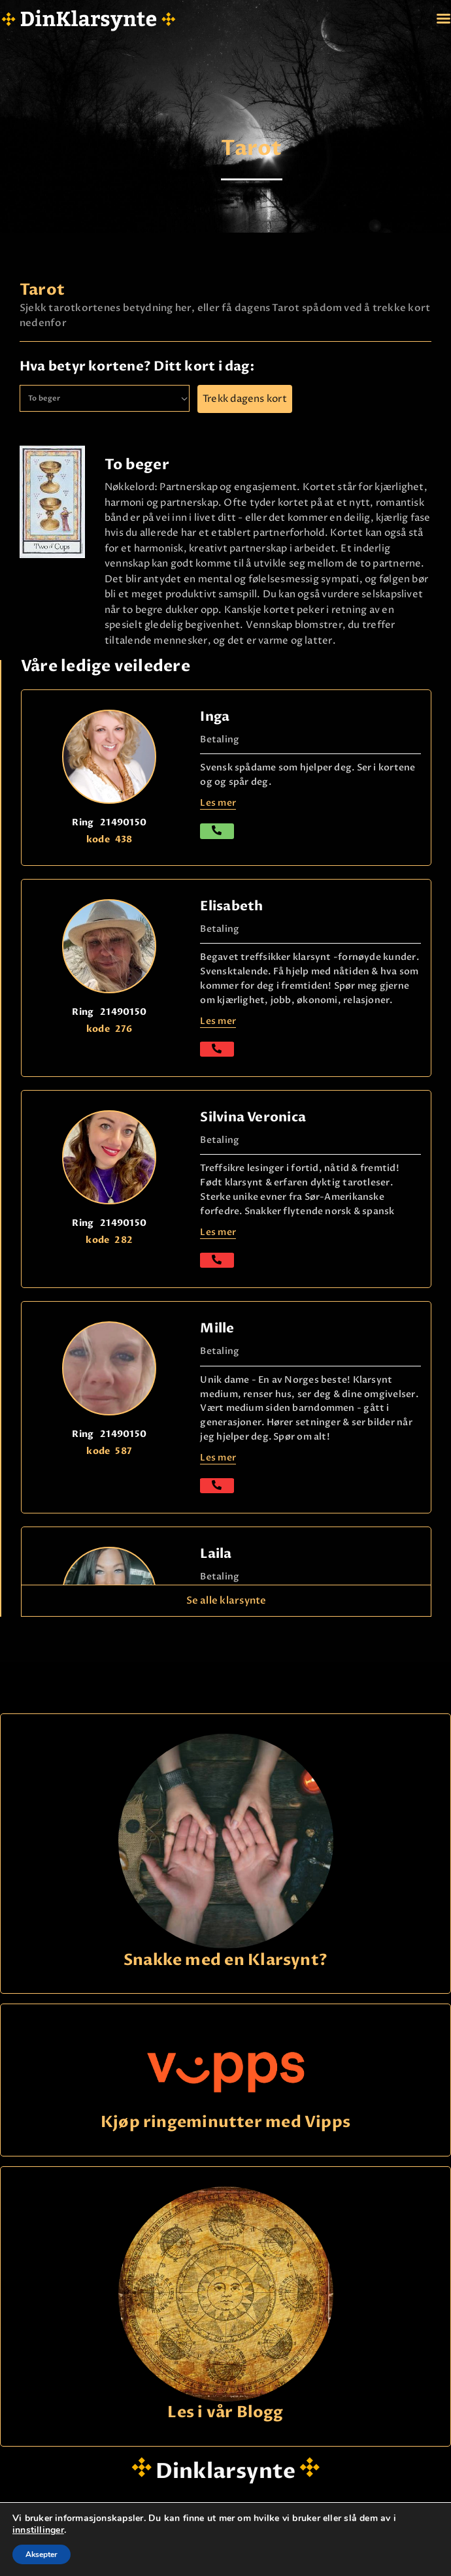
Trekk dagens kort (245, 399)
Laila (215, 1553)
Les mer (218, 1021)
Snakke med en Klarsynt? (225, 1961)
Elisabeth (231, 906)
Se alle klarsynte (226, 1600)
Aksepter (41, 2554)
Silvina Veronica (253, 1117)
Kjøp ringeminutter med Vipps (225, 2123)
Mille (217, 1328)
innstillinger (38, 2530)
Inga (214, 716)
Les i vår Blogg (225, 2413)
